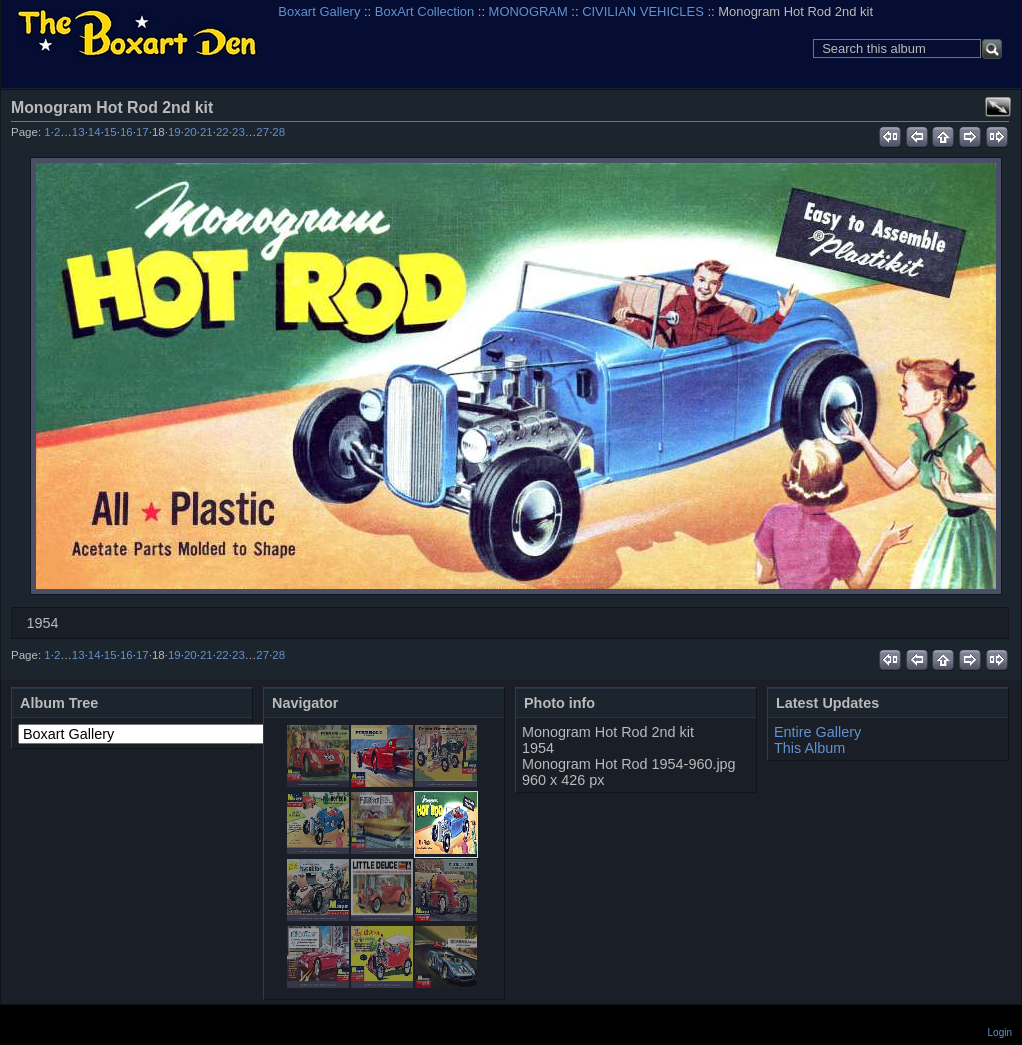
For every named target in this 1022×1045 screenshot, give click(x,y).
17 (142, 132)
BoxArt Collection (424, 11)
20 (190, 132)
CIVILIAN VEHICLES (643, 11)
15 (110, 132)
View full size (998, 107)
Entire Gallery (817, 732)
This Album (809, 748)
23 (238, 132)
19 (174, 132)
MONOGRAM (528, 11)
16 (126, 132)
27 (262, 132)
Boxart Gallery (319, 11)
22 (222, 132)
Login (1000, 1032)
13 (78, 132)
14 (94, 132)
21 (206, 132)
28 (278, 132)
